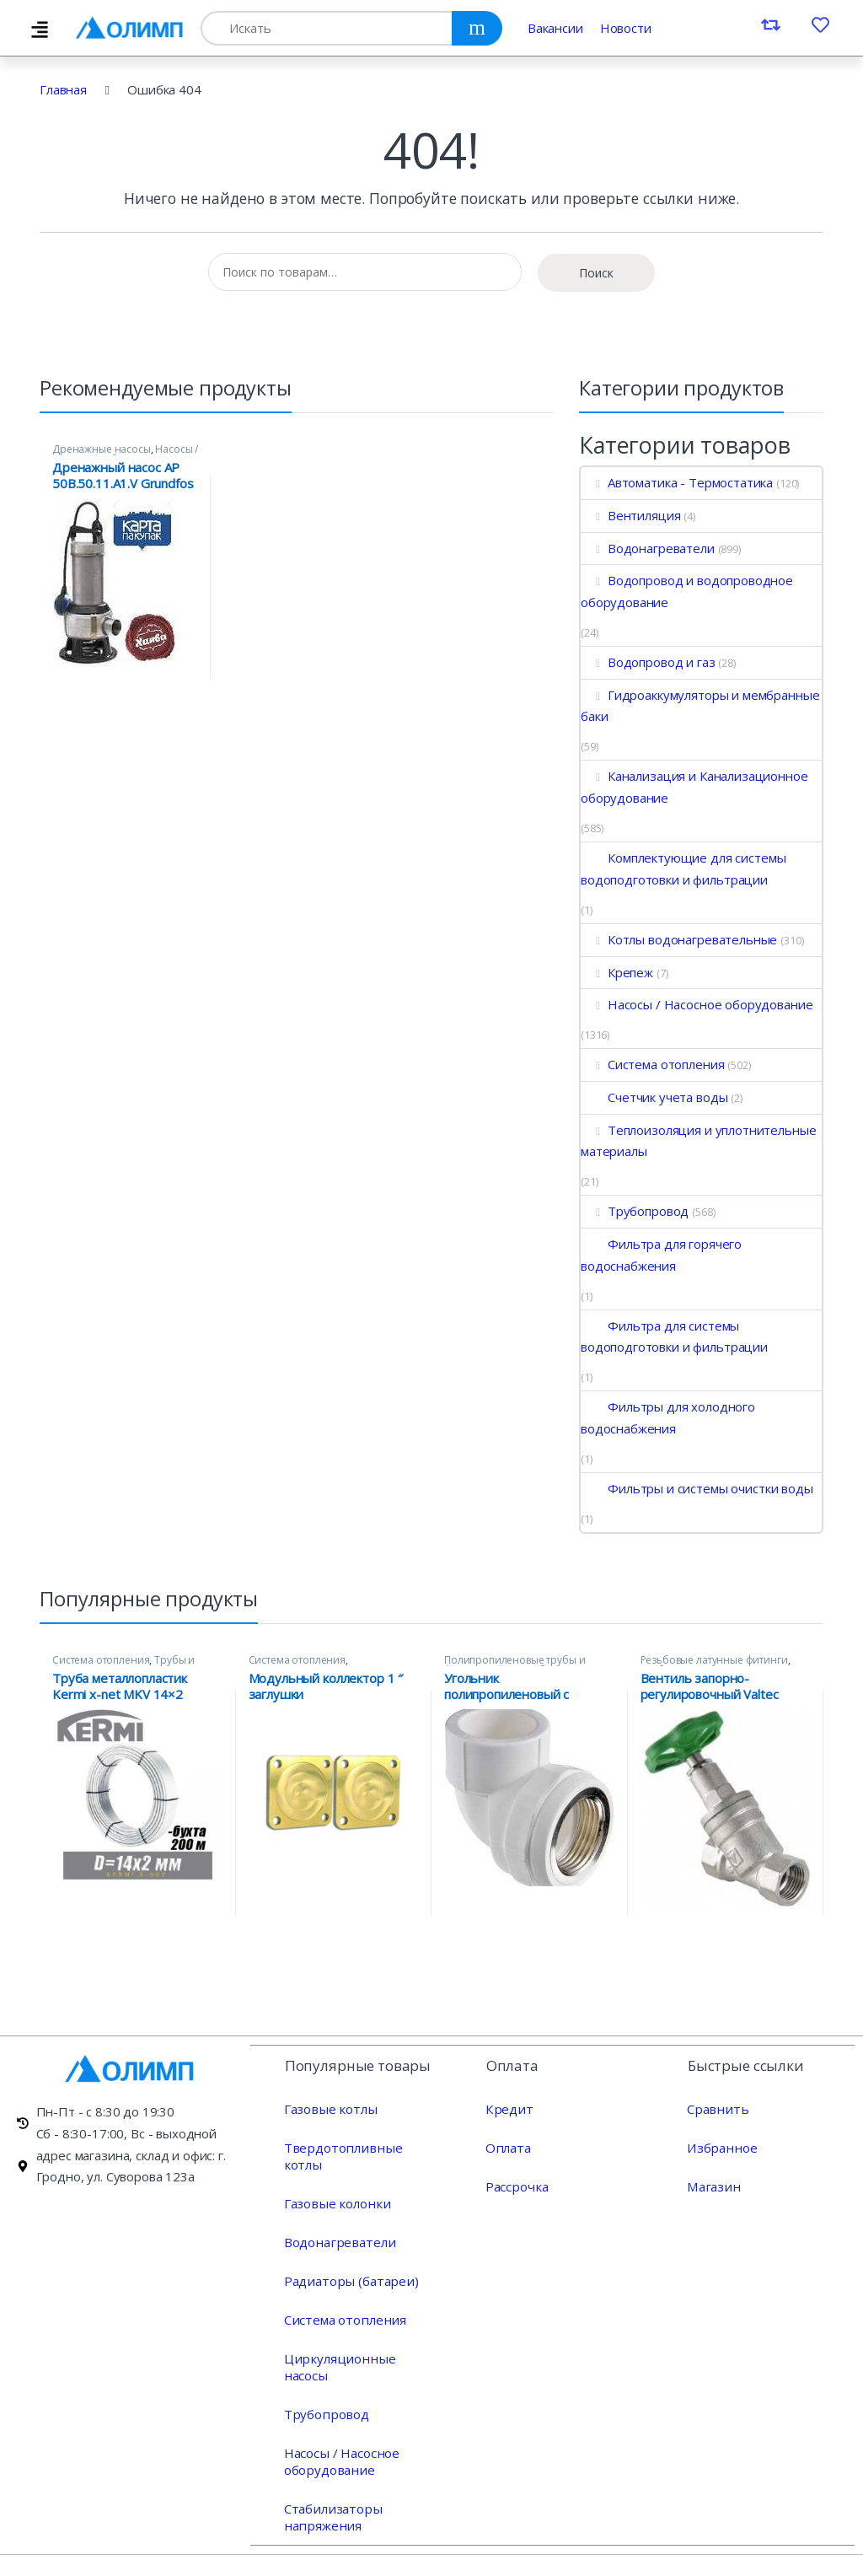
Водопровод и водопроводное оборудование (687, 591)
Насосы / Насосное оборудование (125, 454)
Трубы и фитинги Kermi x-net (123, 1665)
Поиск (596, 273)
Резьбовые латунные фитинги (714, 1660)
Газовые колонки (335, 2185)
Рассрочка (515, 2185)
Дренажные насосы (101, 449)
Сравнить (715, 2108)
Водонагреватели (648, 548)
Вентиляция (630, 515)
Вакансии (555, 27)
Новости (625, 27)
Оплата (506, 2146)
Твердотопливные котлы (359, 2146)
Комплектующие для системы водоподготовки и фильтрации (683, 868)
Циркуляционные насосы (359, 2340)
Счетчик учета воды (654, 1097)
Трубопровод (635, 1210)
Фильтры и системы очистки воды (697, 1488)
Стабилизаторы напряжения (331, 2482)
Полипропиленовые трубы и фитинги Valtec (514, 1665)
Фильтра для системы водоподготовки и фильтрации (674, 1336)
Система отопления (652, 1064)
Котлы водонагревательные (679, 939)
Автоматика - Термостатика (677, 482)
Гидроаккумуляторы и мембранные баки (700, 705)
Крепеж (617, 972)
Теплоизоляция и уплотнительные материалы (698, 1140)
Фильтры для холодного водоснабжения (668, 1417)
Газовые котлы (328, 2108)
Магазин (712, 2185)
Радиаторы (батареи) (348, 2263)
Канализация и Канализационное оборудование (694, 786)
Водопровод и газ (648, 661)
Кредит (507, 2108)
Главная (63, 89)
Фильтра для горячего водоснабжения (661, 1254)
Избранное (720, 2146)
